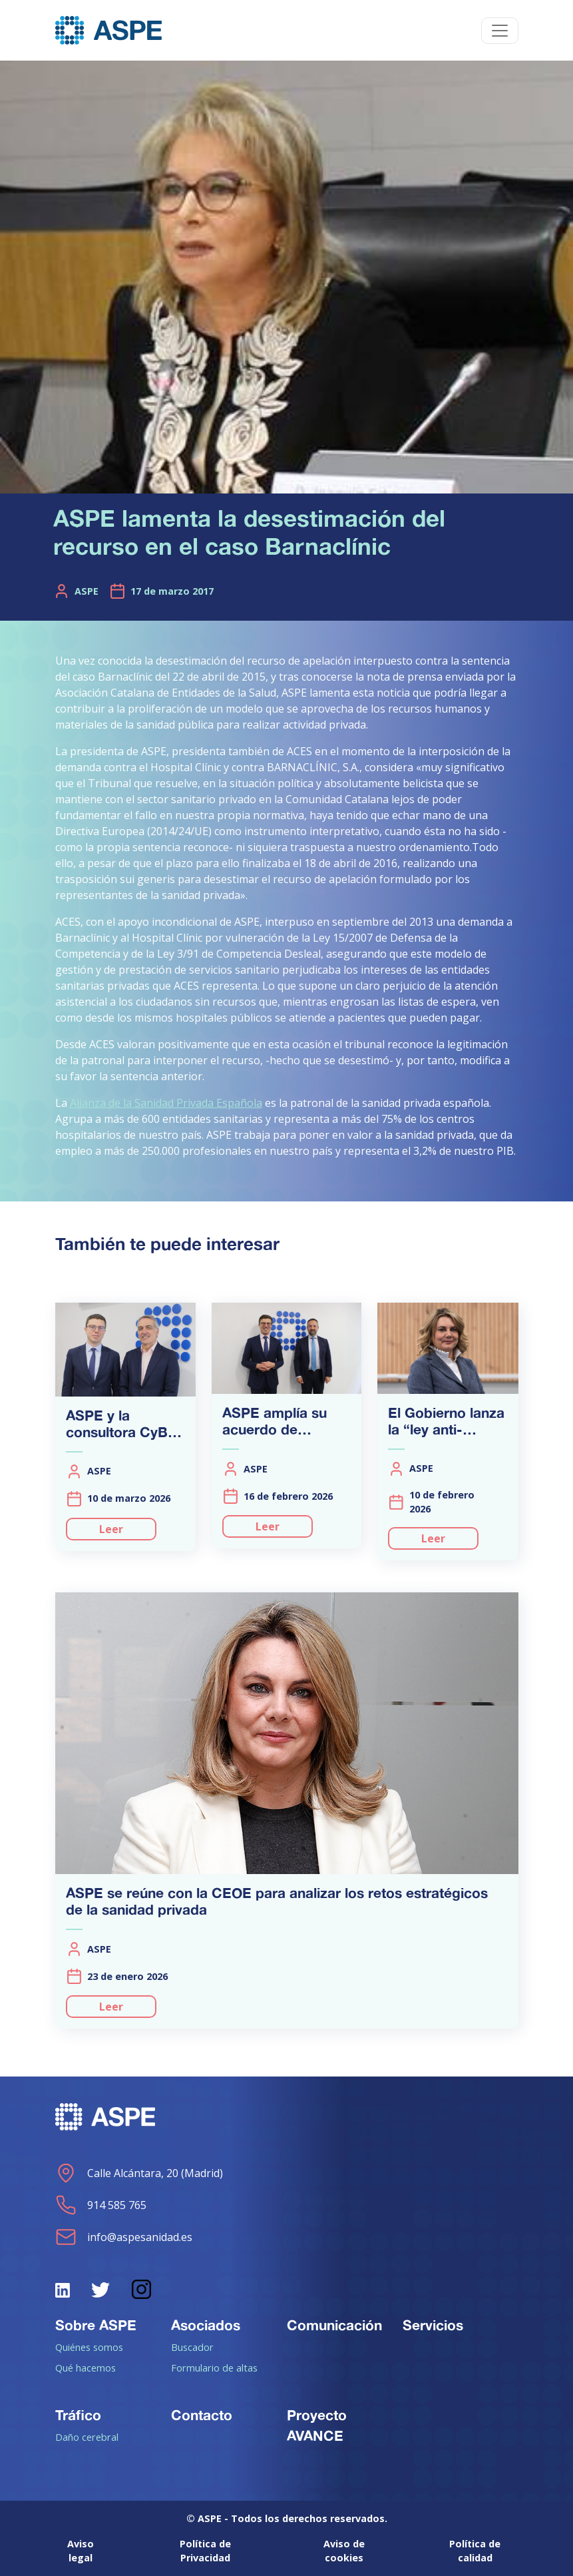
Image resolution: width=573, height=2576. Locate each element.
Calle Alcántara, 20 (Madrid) (139, 2173)
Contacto (201, 2414)
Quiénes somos (89, 2347)
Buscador (192, 2347)
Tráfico (78, 2414)
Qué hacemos (85, 2367)
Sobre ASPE (95, 2325)
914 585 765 (100, 2205)
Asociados (205, 2325)
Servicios (433, 2325)
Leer (111, 1529)
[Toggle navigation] (499, 30)
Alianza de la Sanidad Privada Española (166, 1103)
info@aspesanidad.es (123, 2237)
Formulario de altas (214, 2367)
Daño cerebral (86, 2436)
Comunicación (334, 2325)
